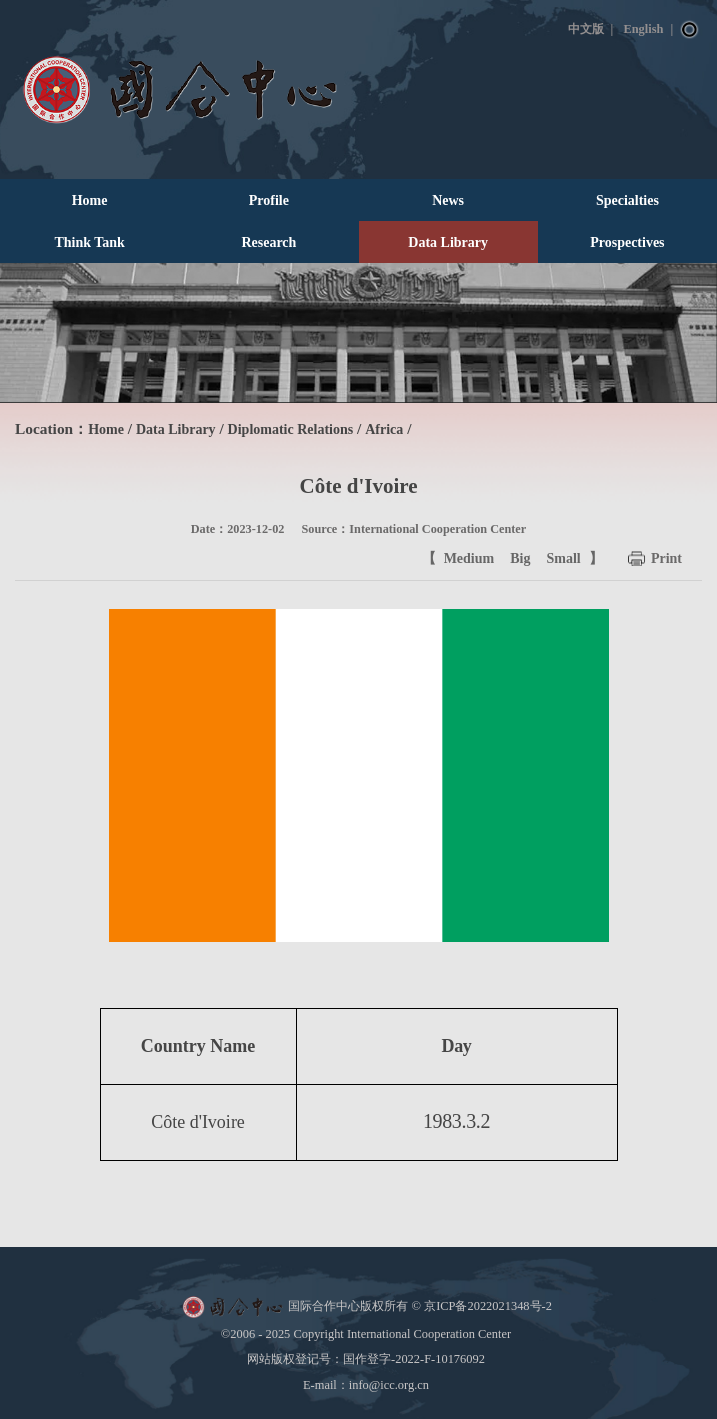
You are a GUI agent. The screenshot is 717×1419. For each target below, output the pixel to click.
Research (268, 242)
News (448, 200)
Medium (469, 558)
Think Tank (89, 242)
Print (666, 558)
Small (563, 558)
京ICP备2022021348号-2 (488, 1306)
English (643, 29)
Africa (384, 429)
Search (690, 30)
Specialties (627, 200)
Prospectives (627, 242)
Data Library (448, 242)
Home (90, 200)
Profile (269, 200)
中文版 (586, 29)
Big (520, 558)
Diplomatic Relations (291, 429)
